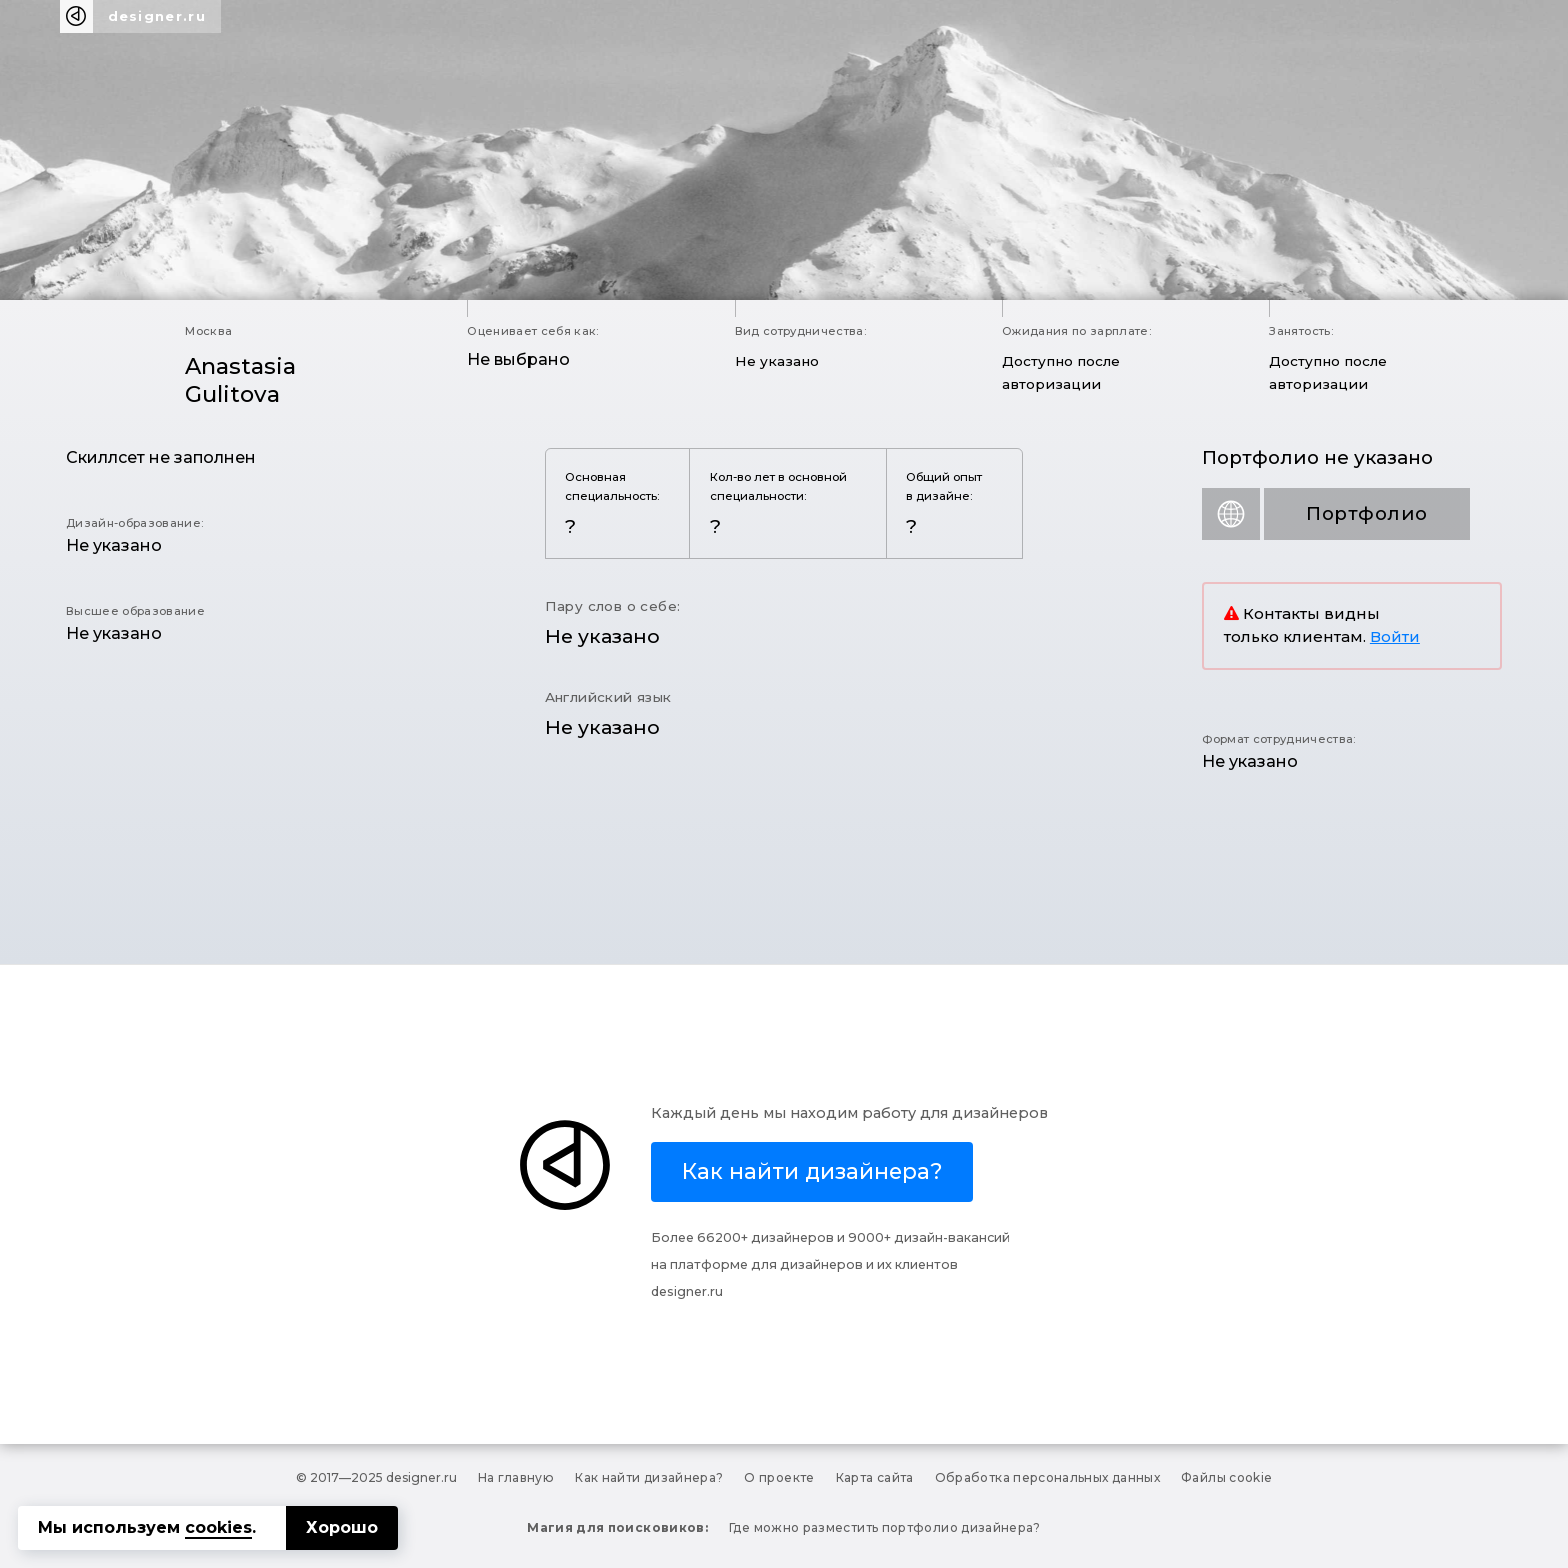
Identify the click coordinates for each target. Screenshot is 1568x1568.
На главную (516, 1477)
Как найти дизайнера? (649, 1477)
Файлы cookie (1226, 1477)
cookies (218, 1527)
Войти (1395, 637)
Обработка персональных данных (1047, 1477)
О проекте (779, 1477)
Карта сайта (875, 1477)
